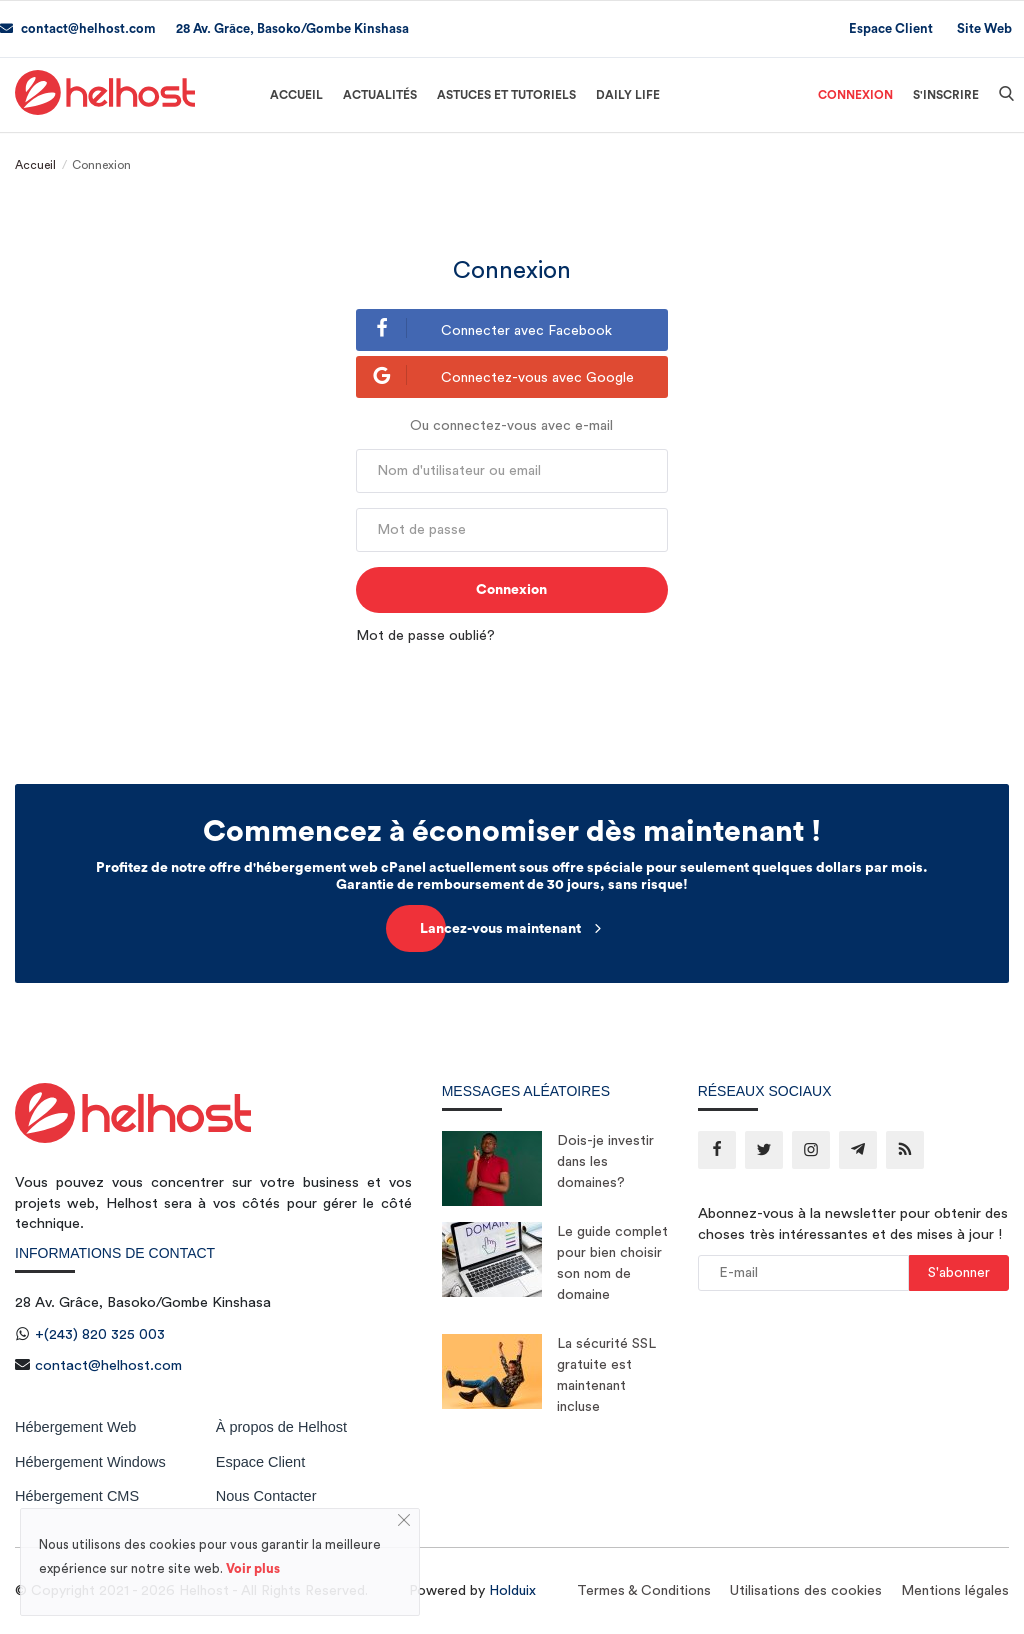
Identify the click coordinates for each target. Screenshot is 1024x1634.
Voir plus (253, 1568)
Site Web (984, 28)
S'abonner (959, 1273)
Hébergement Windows (90, 1462)
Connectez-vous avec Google (495, 375)
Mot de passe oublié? (425, 636)
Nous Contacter (266, 1496)
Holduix (512, 1591)
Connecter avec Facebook (484, 328)
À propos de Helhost (281, 1427)
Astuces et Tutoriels (506, 95)
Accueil (296, 95)
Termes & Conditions (644, 1591)
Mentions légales (955, 1591)
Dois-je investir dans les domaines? (605, 1162)
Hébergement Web (75, 1427)
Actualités (380, 95)
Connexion (855, 95)
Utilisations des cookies (806, 1591)
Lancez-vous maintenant (512, 928)
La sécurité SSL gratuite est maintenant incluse (606, 1375)
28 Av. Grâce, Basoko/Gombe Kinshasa (292, 28)
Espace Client (891, 28)
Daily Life (628, 95)
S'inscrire (946, 95)
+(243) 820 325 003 (100, 1334)
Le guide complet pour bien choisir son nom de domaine (612, 1263)
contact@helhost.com (78, 28)
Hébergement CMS (77, 1496)
